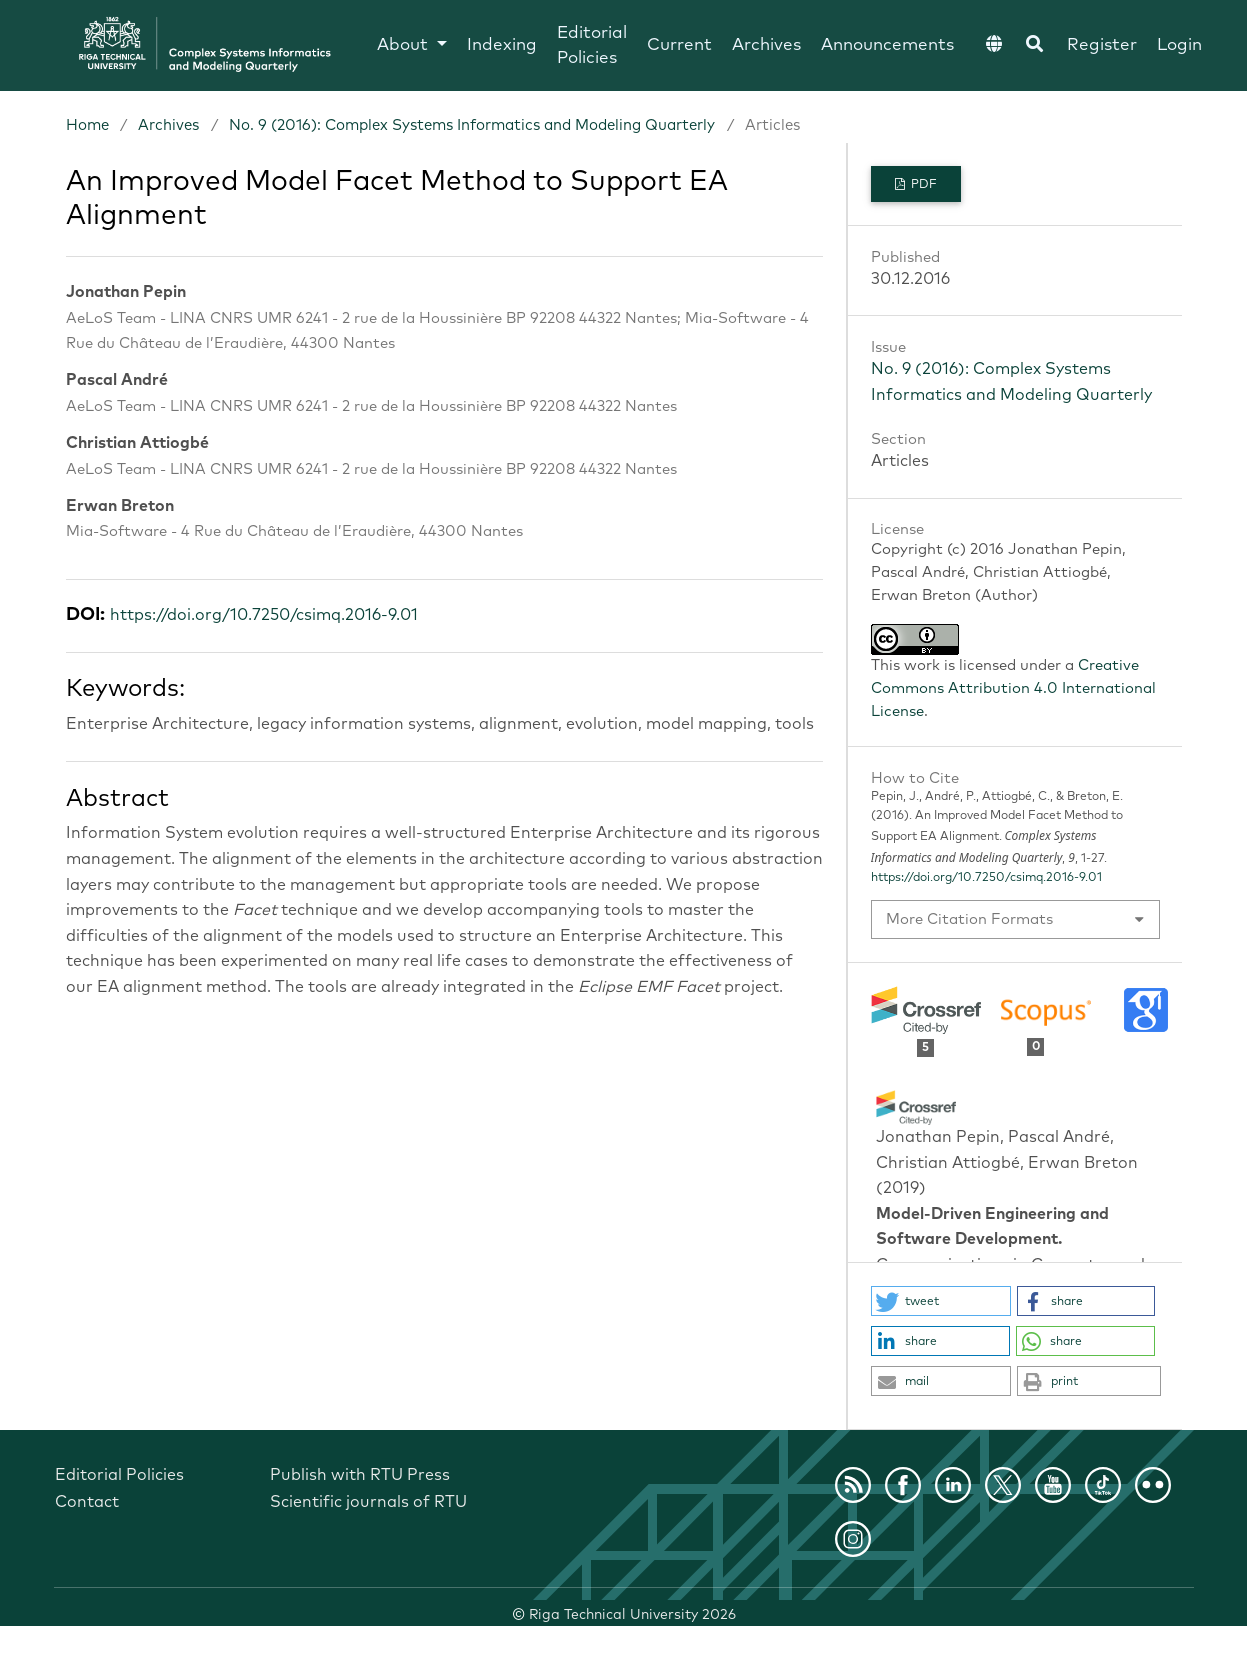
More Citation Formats (969, 919)
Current (679, 45)
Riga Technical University (632, 1615)
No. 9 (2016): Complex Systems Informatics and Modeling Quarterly (472, 125)
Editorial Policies (592, 46)
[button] (941, 1301)
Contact (87, 1502)
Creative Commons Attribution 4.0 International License (1013, 688)
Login (1179, 45)
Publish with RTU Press (360, 1475)
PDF (922, 185)
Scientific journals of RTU (368, 1502)
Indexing (502, 45)
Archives (766, 45)
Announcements (887, 45)
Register (1102, 45)
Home (87, 125)
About (405, 45)
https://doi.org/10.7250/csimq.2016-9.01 (264, 615)
